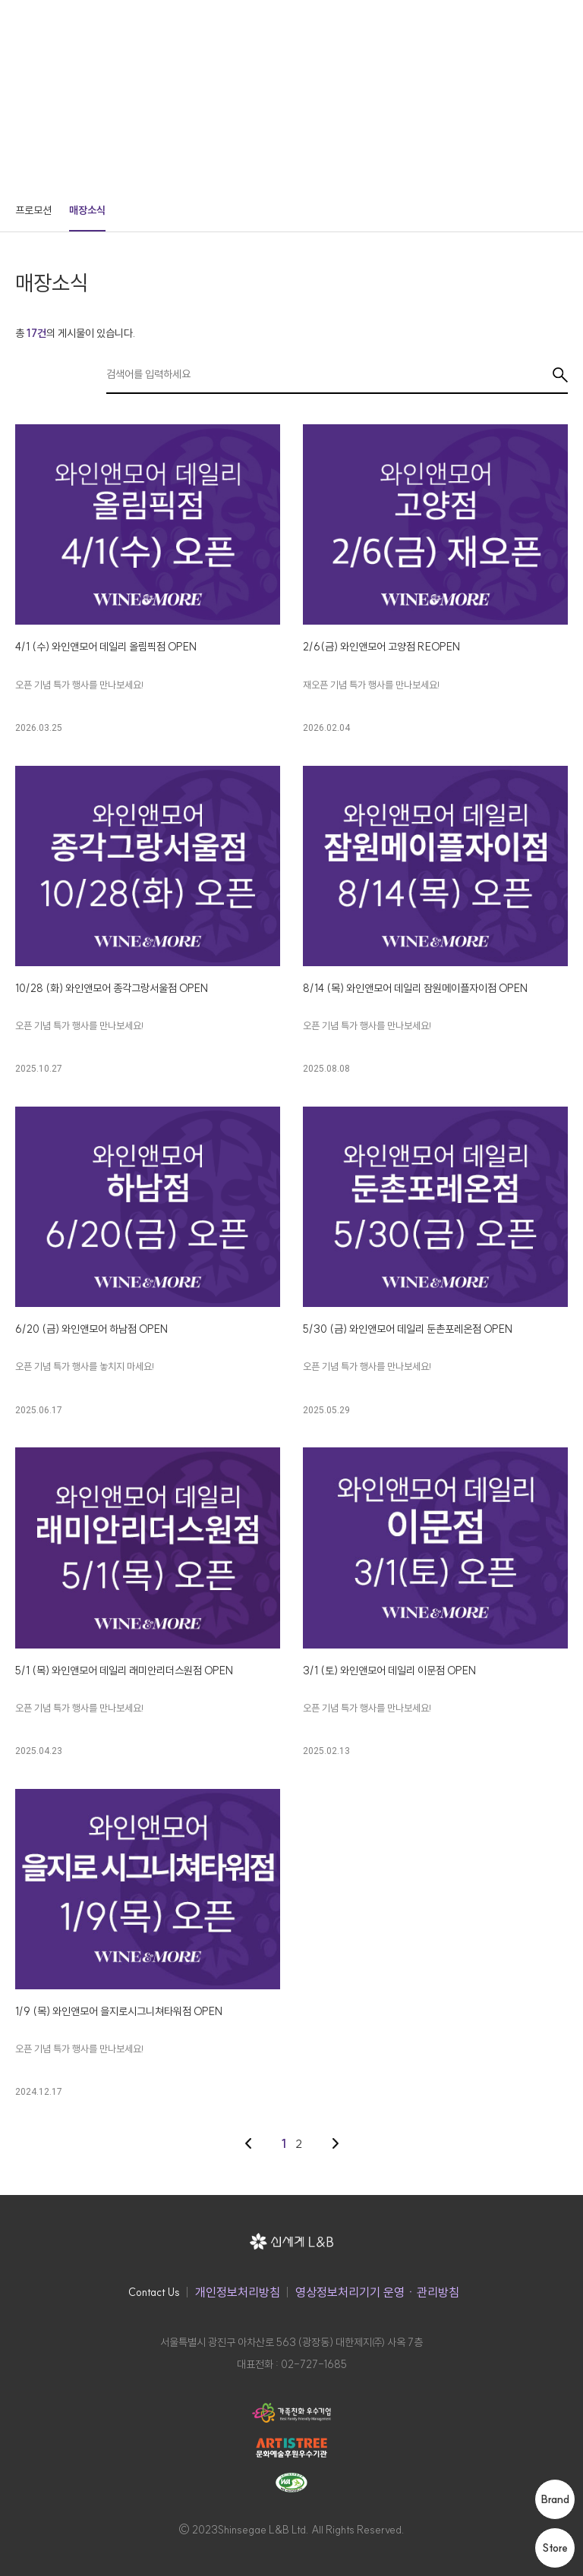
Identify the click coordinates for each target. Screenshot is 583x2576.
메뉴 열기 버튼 (560, 23)
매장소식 (87, 210)
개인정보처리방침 (237, 2292)
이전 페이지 (248, 2143)
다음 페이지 (335, 2143)
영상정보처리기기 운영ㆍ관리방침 (377, 2292)
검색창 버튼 (531, 23)
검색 (560, 375)
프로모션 (33, 210)
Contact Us (154, 2292)
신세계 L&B (75, 22)
